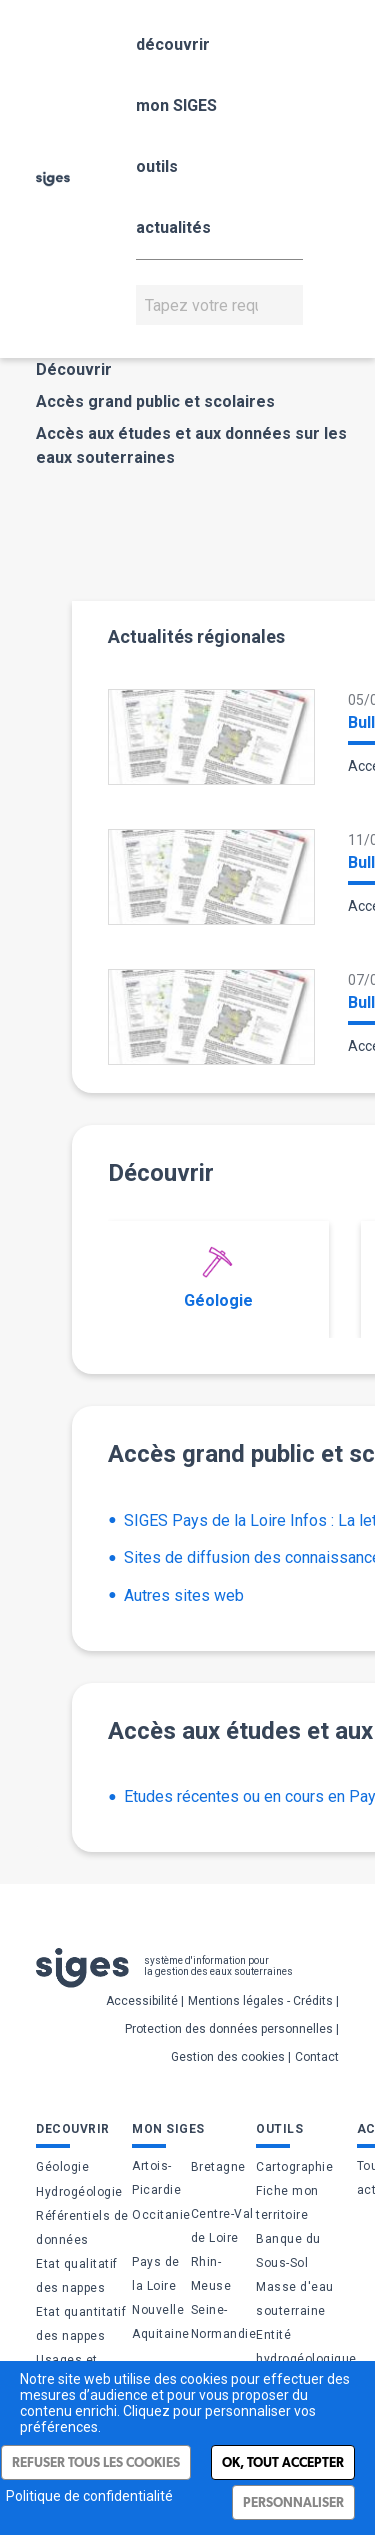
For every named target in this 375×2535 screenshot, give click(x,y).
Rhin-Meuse (211, 2274)
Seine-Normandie (224, 2322)
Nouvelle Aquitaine (161, 2322)
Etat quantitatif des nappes (81, 2324)
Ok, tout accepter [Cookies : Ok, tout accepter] (283, 2462)
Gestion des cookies (228, 2057)
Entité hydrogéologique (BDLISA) (306, 2359)
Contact (317, 2057)
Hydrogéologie (79, 2192)
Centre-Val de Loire (222, 2226)
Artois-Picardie (156, 2178)
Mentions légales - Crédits (260, 2001)
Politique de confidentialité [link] (89, 2496)
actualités (173, 227)
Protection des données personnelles (229, 2029)
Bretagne (218, 2167)
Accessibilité (142, 2001)
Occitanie (161, 2215)
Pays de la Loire (156, 2274)
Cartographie (294, 2167)
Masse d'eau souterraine (295, 2299)
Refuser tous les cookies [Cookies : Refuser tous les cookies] (96, 2462)
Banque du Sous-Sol (288, 2251)
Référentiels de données (82, 2228)
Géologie (218, 1278)
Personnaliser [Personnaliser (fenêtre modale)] (293, 2502)
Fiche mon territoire (287, 2203)
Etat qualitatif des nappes (77, 2276)
